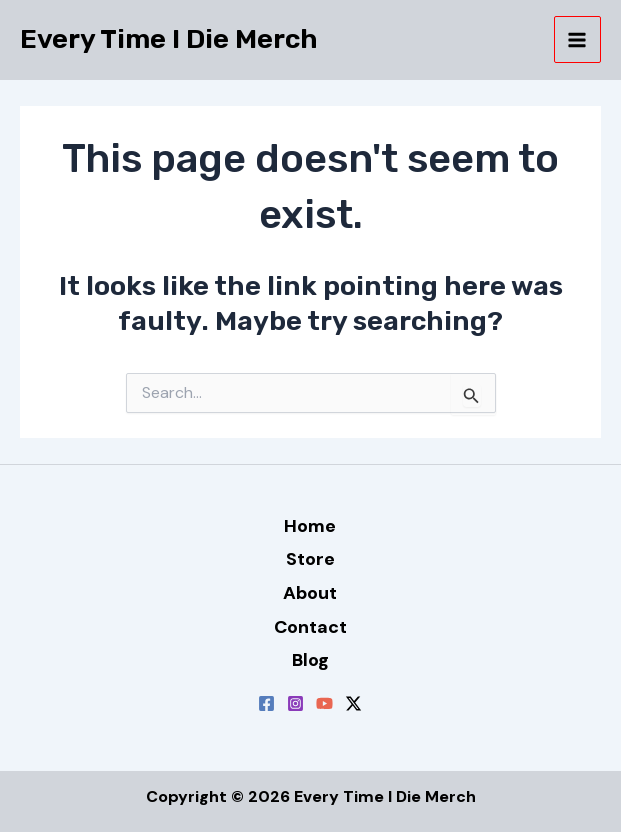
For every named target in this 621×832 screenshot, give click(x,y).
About (310, 593)
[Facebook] (266, 703)
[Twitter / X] (353, 703)
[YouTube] (324, 703)
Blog (310, 660)
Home (310, 526)
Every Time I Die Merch (169, 39)
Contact (310, 627)
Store (310, 559)
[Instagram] (295, 703)
